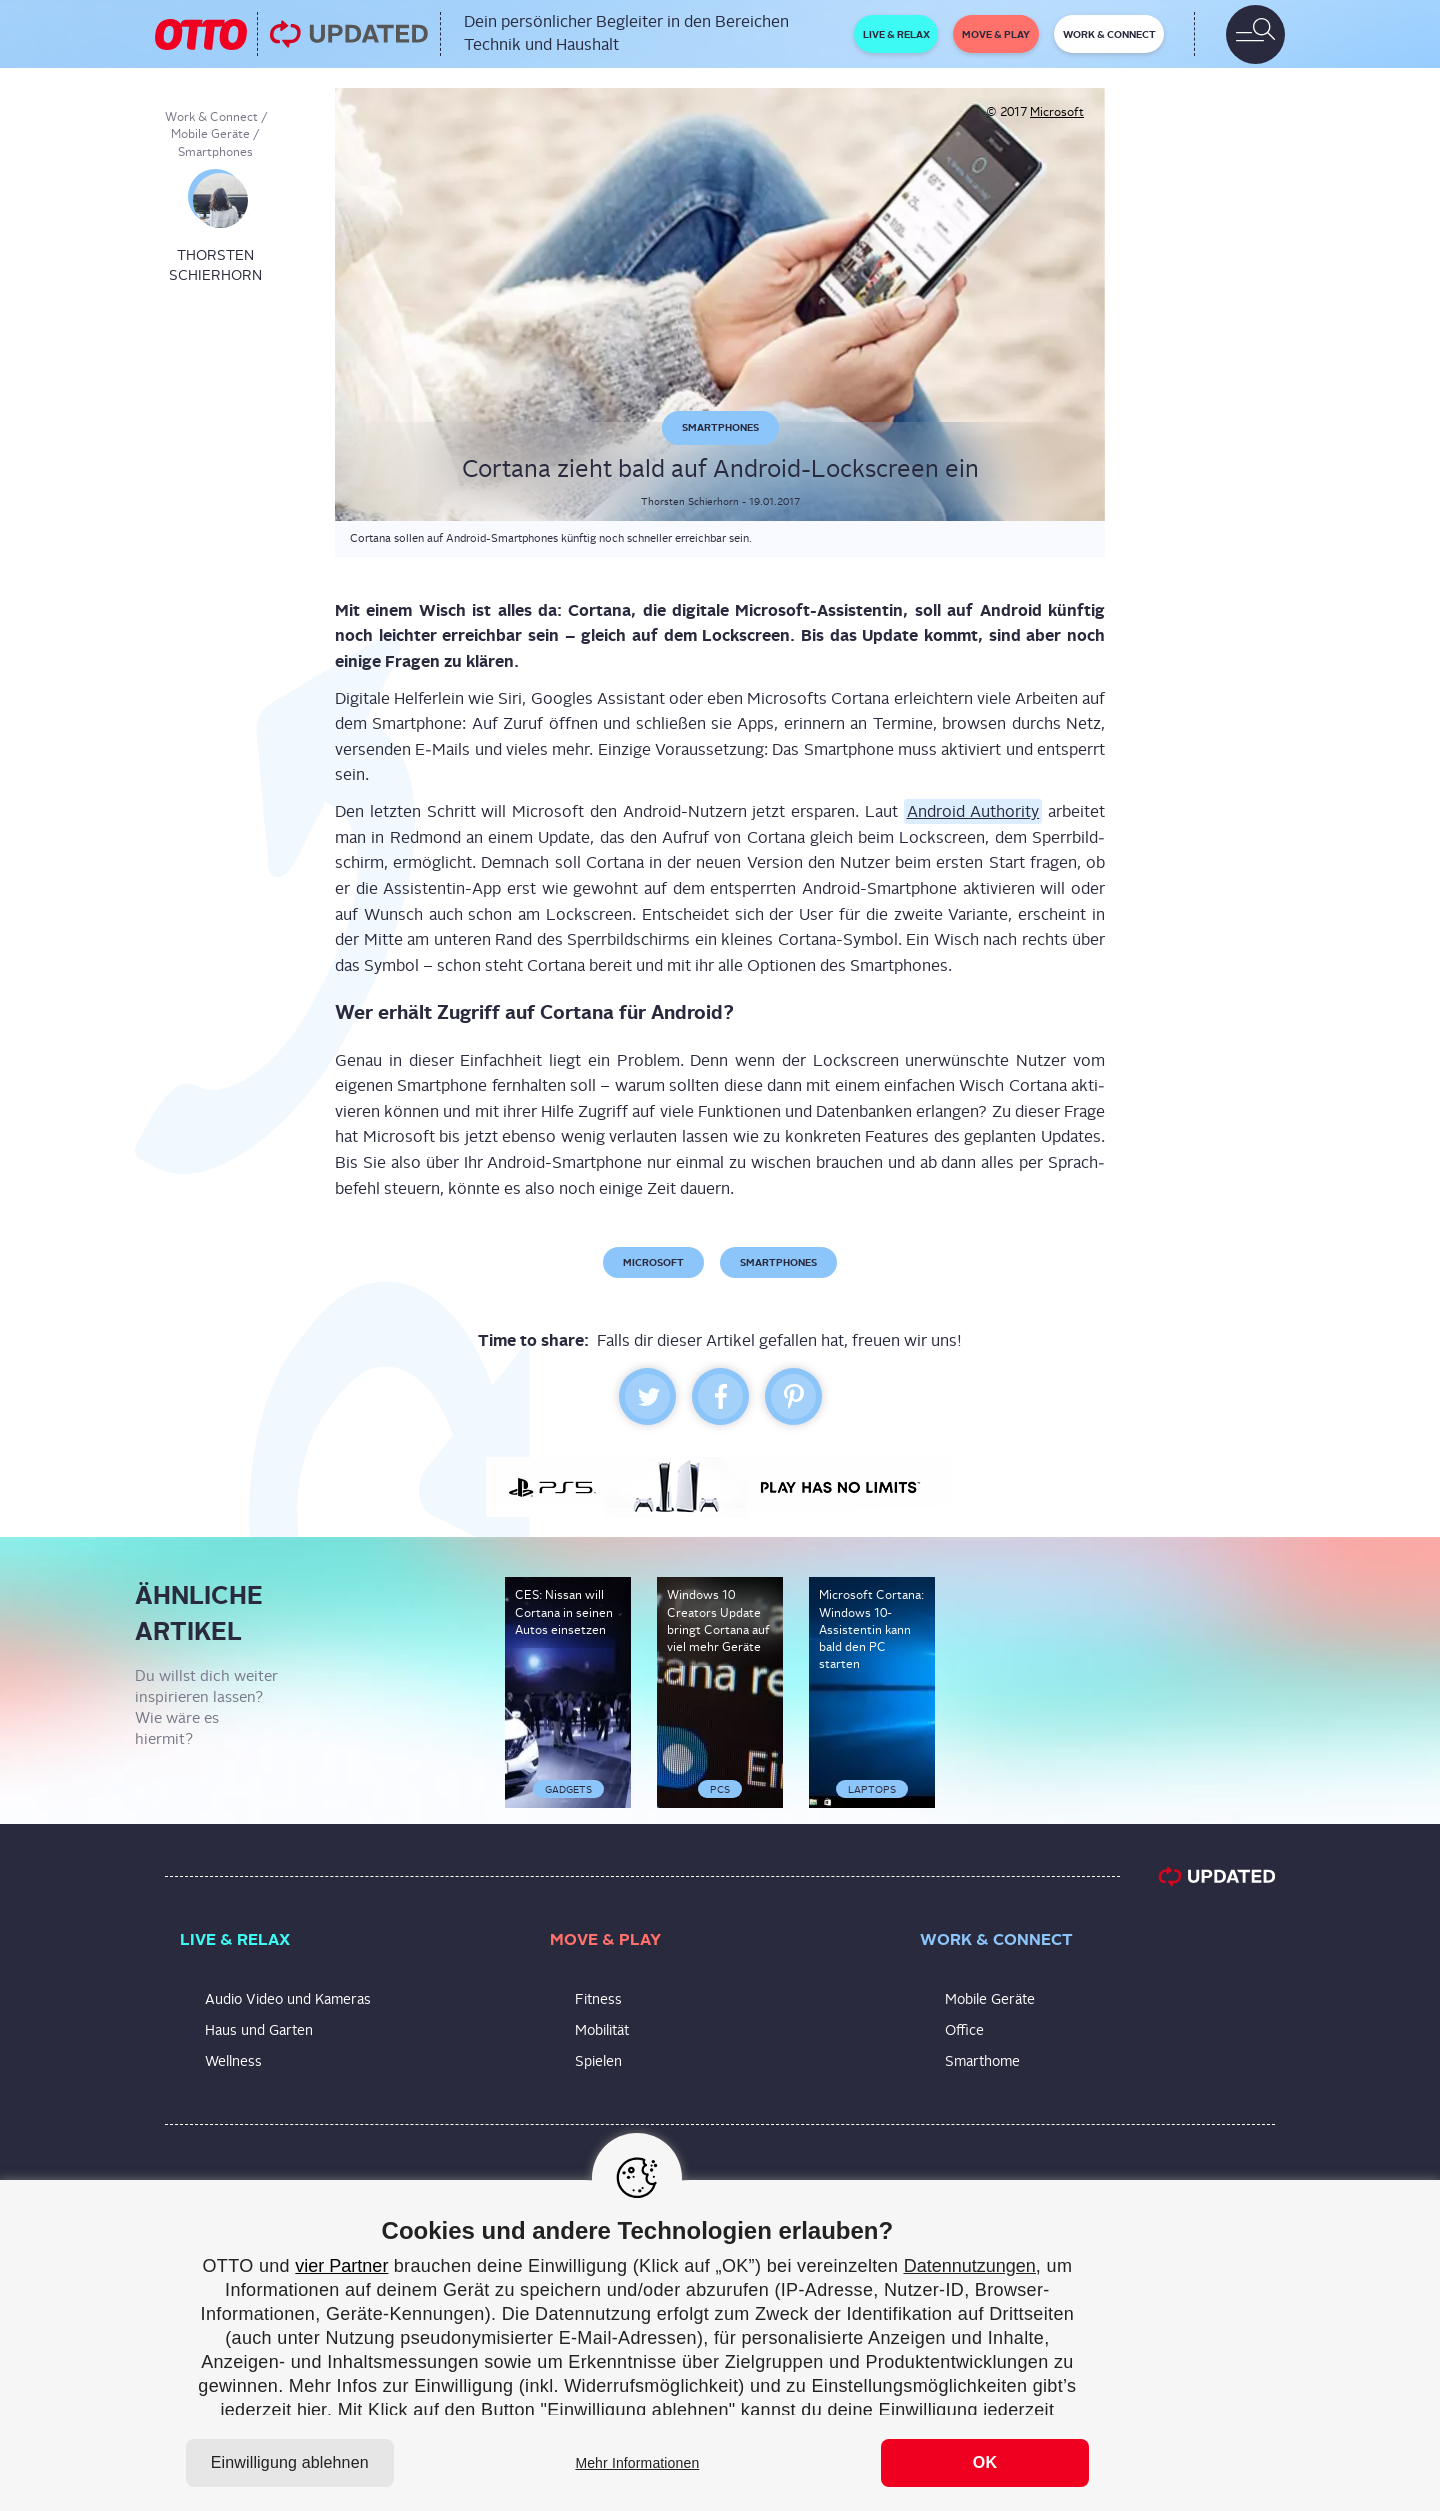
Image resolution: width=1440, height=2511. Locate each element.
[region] (720, 2345)
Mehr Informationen (637, 2463)
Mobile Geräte (210, 134)
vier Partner (341, 2266)
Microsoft (1057, 112)
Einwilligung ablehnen (290, 2462)
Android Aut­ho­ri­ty (973, 811)
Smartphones (215, 152)
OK (985, 2462)
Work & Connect (211, 117)
